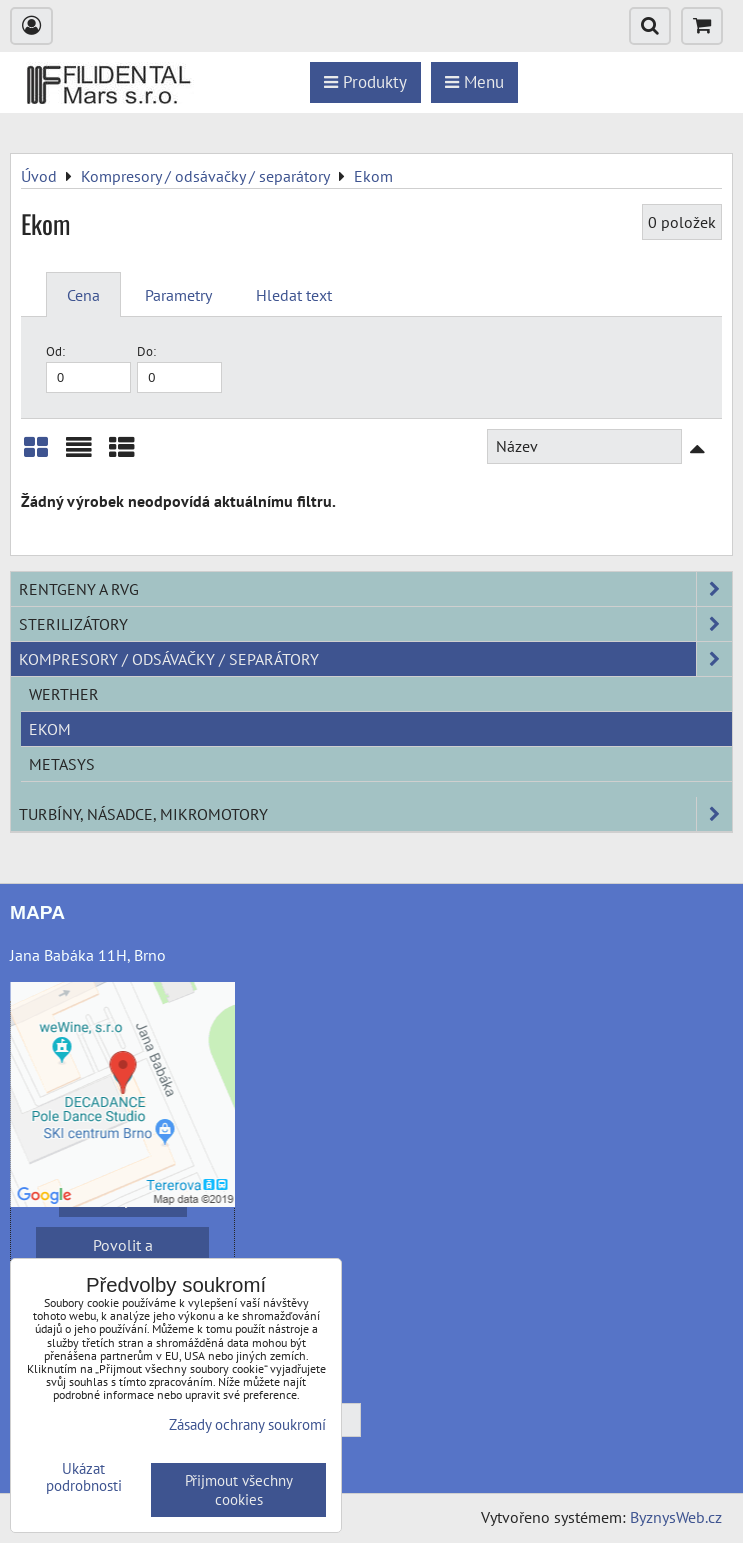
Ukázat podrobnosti (84, 1477)
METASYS (62, 764)
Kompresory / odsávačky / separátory (375, 659)
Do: (179, 367)
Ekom (50, 729)
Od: (88, 367)
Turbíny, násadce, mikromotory (375, 814)
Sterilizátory (375, 624)
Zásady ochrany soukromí (247, 1424)
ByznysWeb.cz (676, 1517)
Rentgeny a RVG (375, 589)
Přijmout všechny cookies (239, 1490)
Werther (64, 694)
